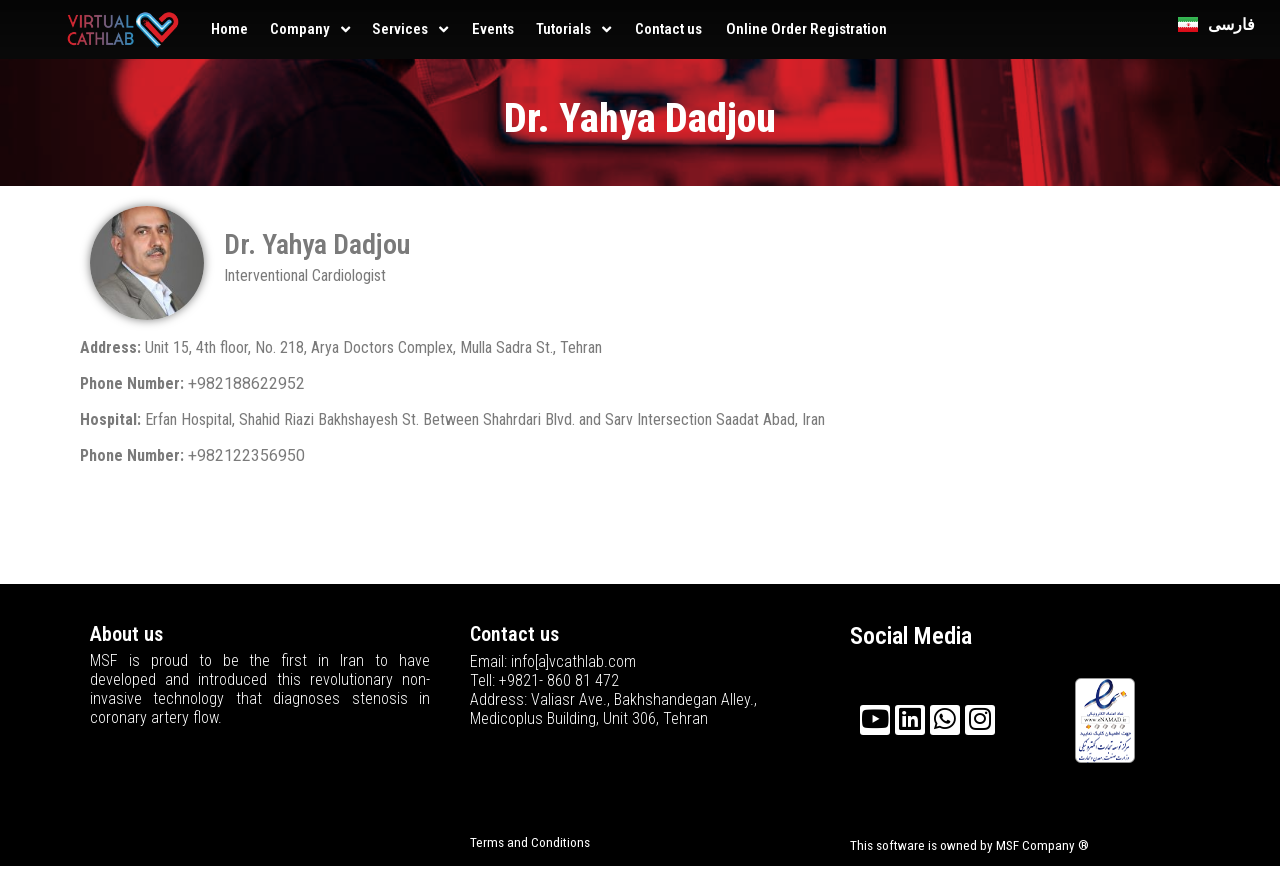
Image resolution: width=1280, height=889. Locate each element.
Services (400, 29)
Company (300, 29)
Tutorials (563, 29)
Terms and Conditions (530, 842)
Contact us (668, 29)
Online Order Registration (806, 29)
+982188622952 (246, 383)
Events (493, 29)
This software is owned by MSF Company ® (969, 845)
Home (229, 29)
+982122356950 (246, 455)
